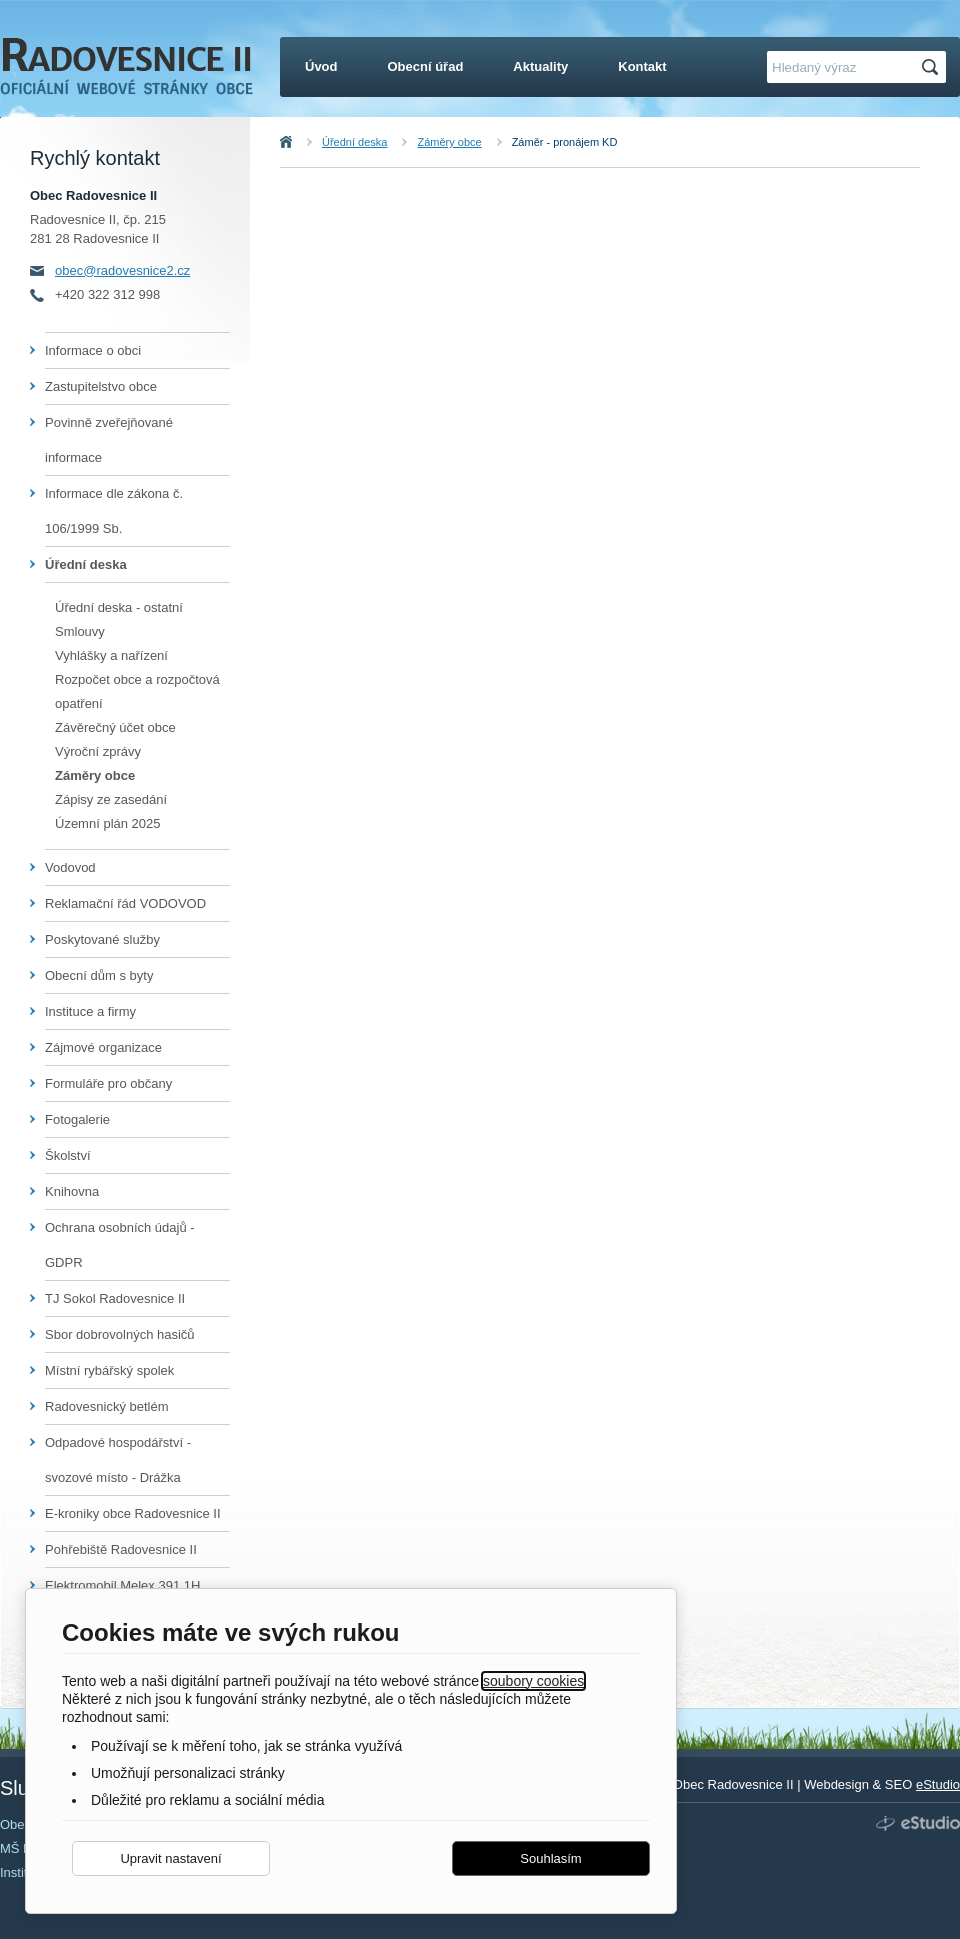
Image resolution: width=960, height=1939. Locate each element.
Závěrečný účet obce (115, 727)
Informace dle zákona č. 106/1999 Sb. (114, 511)
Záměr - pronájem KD (565, 142)
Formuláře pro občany (108, 1083)
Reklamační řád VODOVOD (125, 903)
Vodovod (70, 867)
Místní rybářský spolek (109, 1370)
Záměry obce (449, 142)
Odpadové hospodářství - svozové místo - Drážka (118, 1460)
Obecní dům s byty (99, 975)
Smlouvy (80, 631)
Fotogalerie (77, 1119)
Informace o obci (93, 350)
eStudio (938, 1784)
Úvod (308, 142)
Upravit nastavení (170, 1858)
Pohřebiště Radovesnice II (121, 1549)
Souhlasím (550, 1858)
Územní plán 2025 (108, 823)
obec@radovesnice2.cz (122, 270)
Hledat (933, 67)
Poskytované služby (102, 939)
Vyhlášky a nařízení (111, 655)
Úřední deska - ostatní (119, 607)
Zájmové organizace (103, 1047)
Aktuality (540, 66)
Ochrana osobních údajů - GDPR (120, 1245)
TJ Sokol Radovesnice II (115, 1298)
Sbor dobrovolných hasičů (120, 1334)
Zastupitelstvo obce (101, 386)
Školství (68, 1155)
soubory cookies (533, 1681)
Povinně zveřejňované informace (109, 440)
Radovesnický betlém (107, 1406)
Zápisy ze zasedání (111, 799)
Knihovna (72, 1191)
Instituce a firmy (90, 1011)
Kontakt (642, 66)
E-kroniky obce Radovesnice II (133, 1513)
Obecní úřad (426, 66)
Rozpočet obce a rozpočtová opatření (137, 691)
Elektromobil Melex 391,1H (122, 1585)
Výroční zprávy (98, 751)
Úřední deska (354, 142)
